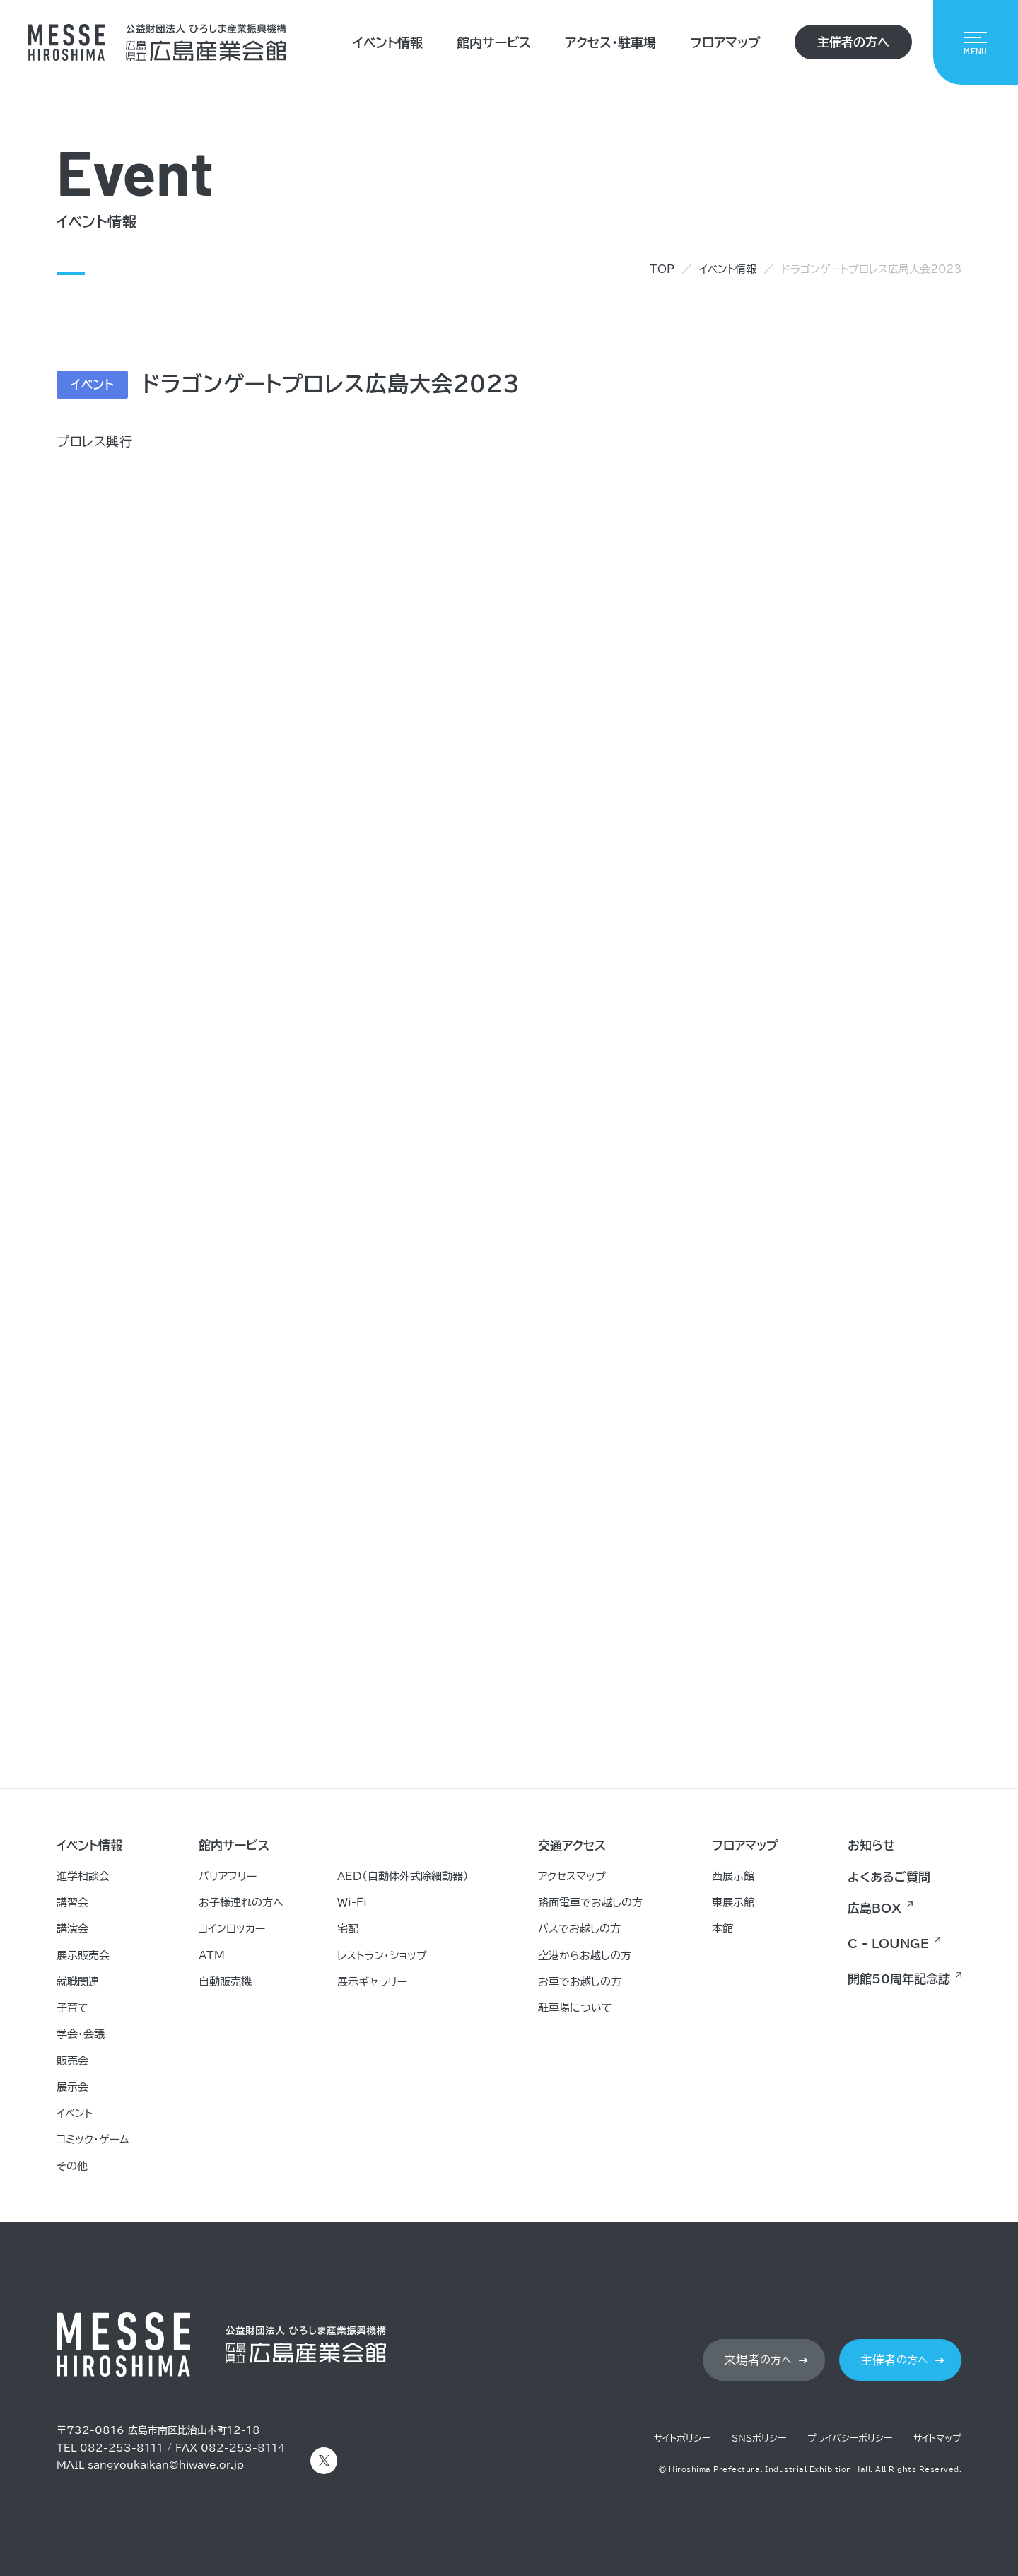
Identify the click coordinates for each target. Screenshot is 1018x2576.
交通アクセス (572, 1845)
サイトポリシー (682, 2438)
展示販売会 (83, 1955)
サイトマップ (937, 2438)
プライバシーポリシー (849, 2438)
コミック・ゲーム (93, 2139)
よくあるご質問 (889, 1877)
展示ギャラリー (372, 1981)
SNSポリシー (759, 2438)
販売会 (72, 2061)
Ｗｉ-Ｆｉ (352, 1902)
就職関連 (78, 1981)
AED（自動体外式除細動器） (403, 1876)
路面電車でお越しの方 (590, 1902)
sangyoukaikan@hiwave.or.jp (166, 2465)
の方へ (758, 2360)
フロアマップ (725, 42)
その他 (72, 2166)
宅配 (347, 1928)
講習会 (72, 1902)
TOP (662, 269)
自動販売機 (225, 1981)
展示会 (72, 2087)
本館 (722, 1928)
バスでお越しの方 (579, 1928)
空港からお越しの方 (584, 1955)
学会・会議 (81, 2034)
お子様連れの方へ (241, 1902)
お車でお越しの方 (579, 1981)
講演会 (72, 1928)
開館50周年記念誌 (899, 1979)
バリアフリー (228, 1876)
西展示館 (733, 1876)
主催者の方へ (853, 42)
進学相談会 (83, 1876)
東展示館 (733, 1902)
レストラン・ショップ (382, 1955)
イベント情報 (388, 42)
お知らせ (871, 1845)
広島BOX (874, 1908)
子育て (72, 2008)
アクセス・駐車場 (610, 42)
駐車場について (575, 2008)
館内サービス (494, 42)
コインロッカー (232, 1928)
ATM (212, 1955)
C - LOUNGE (888, 1943)
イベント (75, 2113)
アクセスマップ (572, 1876)
